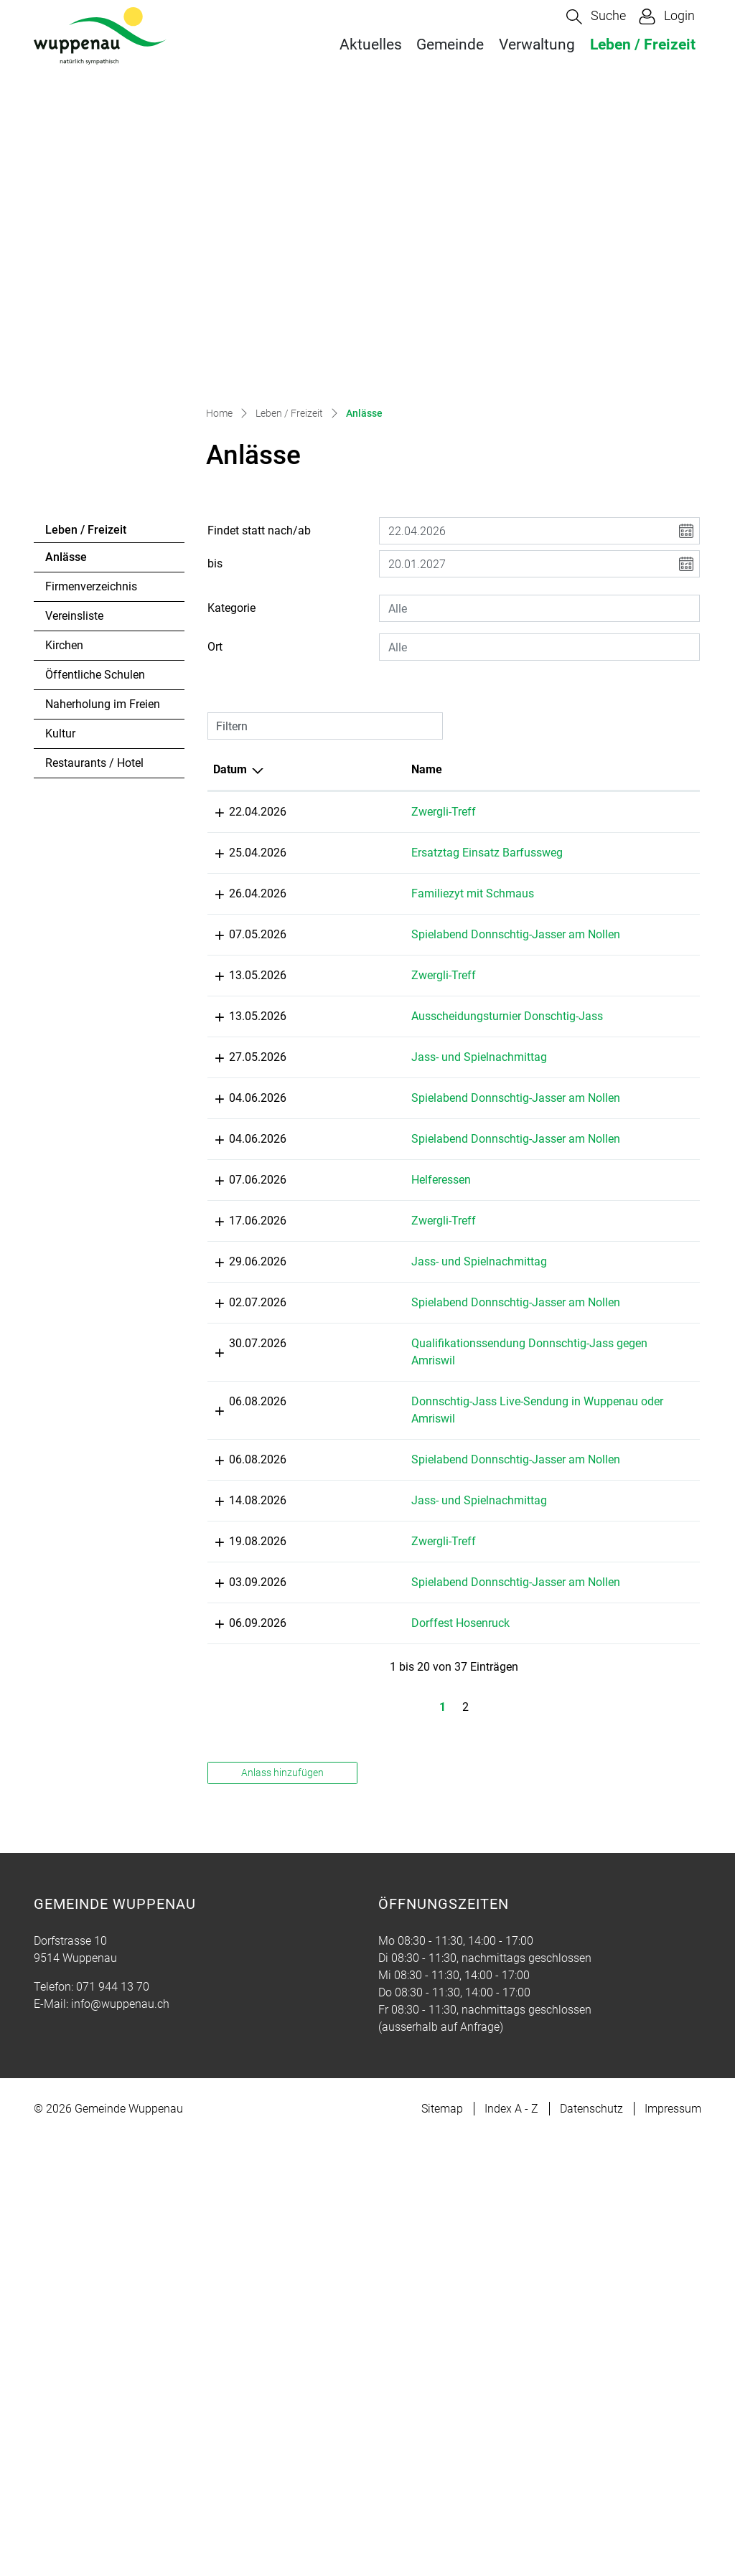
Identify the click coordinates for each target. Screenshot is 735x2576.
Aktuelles (371, 44)
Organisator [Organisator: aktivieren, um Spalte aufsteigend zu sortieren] (601, 638)
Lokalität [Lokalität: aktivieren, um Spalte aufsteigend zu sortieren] (481, 638)
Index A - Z (511, 2545)
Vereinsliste (74, 484)
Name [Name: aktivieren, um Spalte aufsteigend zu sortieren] (348, 638)
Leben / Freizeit (643, 44)
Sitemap (442, 2545)
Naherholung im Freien (102, 573)
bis (215, 432)
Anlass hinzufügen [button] (282, 2208)
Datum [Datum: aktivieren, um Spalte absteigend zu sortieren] (230, 638)
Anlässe (84, 429)
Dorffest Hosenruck (382, 2042)
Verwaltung (537, 44)
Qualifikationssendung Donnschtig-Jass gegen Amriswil (390, 1591)
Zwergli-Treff (365, 680)
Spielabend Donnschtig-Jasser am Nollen (390, 889)
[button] (596, 17)
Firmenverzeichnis (91, 455)
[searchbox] (539, 477)
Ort (215, 515)
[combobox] (539, 477)
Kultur (60, 602)
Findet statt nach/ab (259, 399)
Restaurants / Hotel (94, 631)
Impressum (673, 2545)
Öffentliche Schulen (95, 543)
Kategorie (231, 476)
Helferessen (363, 1306)
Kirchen (64, 514)
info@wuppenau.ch (120, 2440)
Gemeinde (450, 44)
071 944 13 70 (112, 2423)
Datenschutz (591, 2545)
